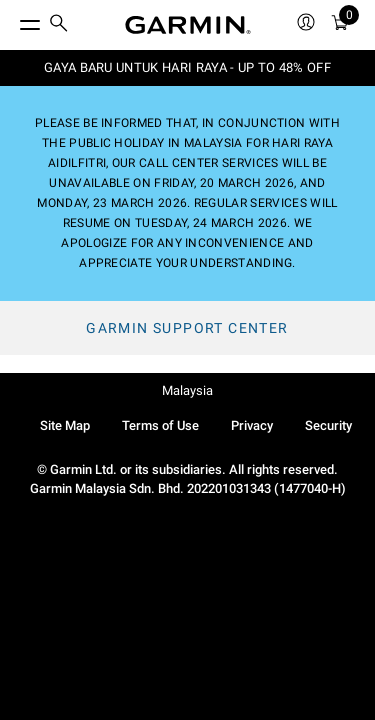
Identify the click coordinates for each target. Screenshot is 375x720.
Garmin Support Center (187, 328)
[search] (59, 25)
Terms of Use (160, 425)
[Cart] (340, 25)
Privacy (252, 425)
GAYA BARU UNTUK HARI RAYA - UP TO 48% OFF (187, 67)
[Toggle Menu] (12, 20)
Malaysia (187, 390)
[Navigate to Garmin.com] (188, 25)
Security (328, 425)
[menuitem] (59, 25)
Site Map (65, 425)
